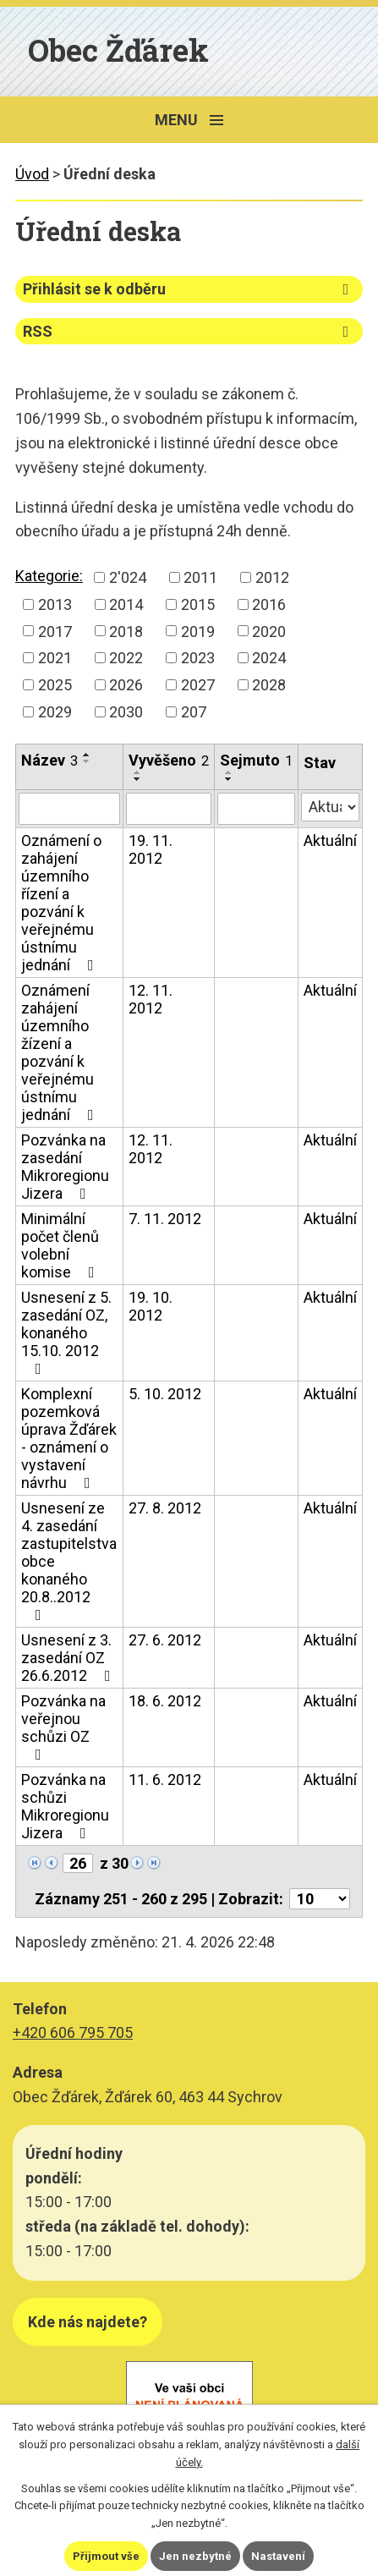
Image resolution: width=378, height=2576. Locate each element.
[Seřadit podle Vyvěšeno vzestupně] (138, 772)
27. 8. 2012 (165, 1508)
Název (49, 760)
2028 (269, 685)
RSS (189, 331)
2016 (269, 604)
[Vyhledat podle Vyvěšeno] (168, 809)
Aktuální (330, 840)
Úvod (32, 174)
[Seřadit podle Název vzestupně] (87, 754)
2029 (55, 712)
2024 (269, 658)
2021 (55, 658)
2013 (55, 604)
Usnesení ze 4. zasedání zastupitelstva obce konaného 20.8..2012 (69, 1561)
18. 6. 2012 (165, 1701)
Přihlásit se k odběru (189, 289)
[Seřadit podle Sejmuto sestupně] (229, 779)
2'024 (127, 577)
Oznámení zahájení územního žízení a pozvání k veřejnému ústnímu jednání (61, 1052)
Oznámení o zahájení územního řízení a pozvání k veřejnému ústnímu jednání (61, 903)
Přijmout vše (106, 2556)
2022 (126, 658)
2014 (126, 604)
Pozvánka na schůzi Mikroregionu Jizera (65, 1806)
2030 (126, 712)
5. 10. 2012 (165, 1394)
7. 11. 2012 (165, 1219)
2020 (269, 631)
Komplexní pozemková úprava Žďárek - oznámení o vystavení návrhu (69, 1438)
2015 (198, 604)
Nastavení (278, 2556)
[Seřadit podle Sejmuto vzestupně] (229, 772)
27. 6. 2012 (165, 1640)
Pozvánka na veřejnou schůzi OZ (63, 1727)
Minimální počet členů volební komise (61, 1245)
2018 (126, 631)
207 (193, 712)
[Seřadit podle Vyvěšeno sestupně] (138, 779)
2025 (55, 685)
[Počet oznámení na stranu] (319, 1898)
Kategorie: (49, 576)
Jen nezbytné (195, 2556)
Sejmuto (256, 760)
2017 (55, 631)
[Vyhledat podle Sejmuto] (256, 809)
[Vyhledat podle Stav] (330, 807)
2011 (200, 577)
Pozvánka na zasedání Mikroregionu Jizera (65, 1166)
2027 (198, 685)
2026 (126, 685)
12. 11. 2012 (151, 999)
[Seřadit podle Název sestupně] (87, 761)
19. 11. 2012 (151, 849)
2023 (198, 658)
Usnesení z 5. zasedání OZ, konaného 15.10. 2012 (66, 1332)
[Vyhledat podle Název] (69, 809)
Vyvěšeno (169, 760)
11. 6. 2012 (165, 1779)
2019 (198, 631)
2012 (272, 577)
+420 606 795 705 (73, 2032)
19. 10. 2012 (151, 1306)
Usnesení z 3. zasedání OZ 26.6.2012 (69, 1657)
